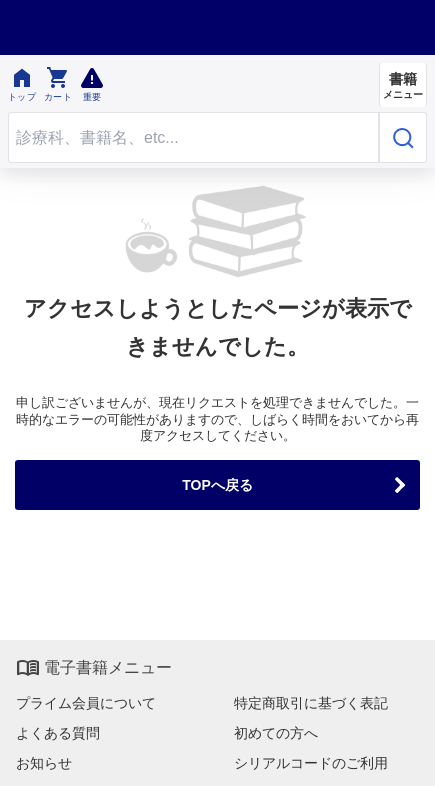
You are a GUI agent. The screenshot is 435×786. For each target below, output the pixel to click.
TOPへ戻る (217, 485)
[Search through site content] (193, 137)
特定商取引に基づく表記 (311, 703)
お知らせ (44, 763)
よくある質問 (58, 733)
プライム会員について (86, 703)
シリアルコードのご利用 (311, 763)
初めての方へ (276, 733)
